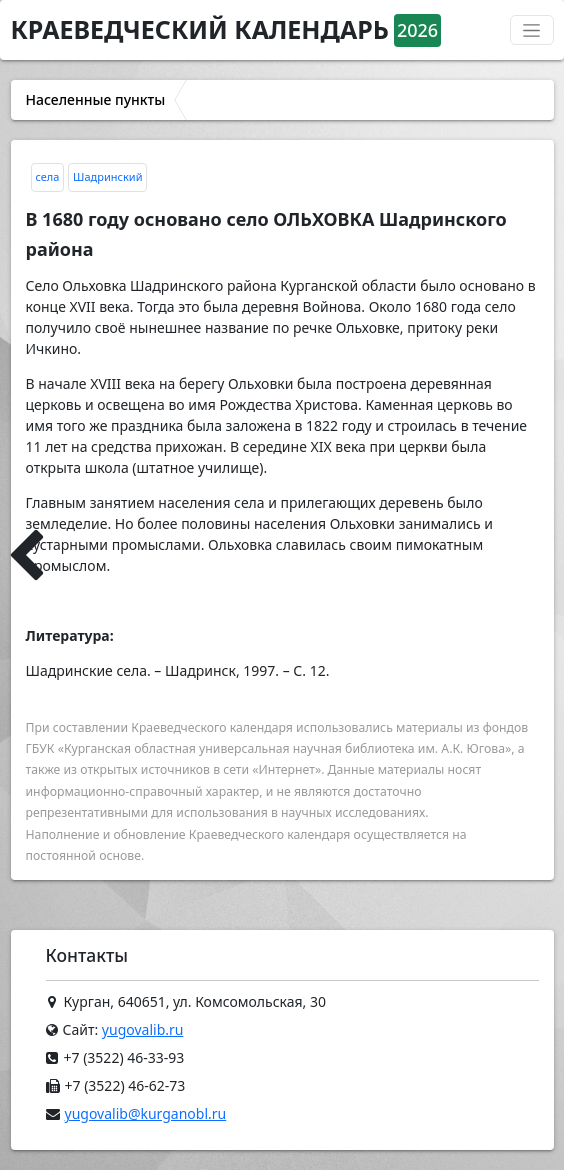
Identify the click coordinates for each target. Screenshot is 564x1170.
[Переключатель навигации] (532, 30)
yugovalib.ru (143, 1029)
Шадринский (107, 176)
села (48, 176)
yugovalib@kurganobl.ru (146, 1113)
